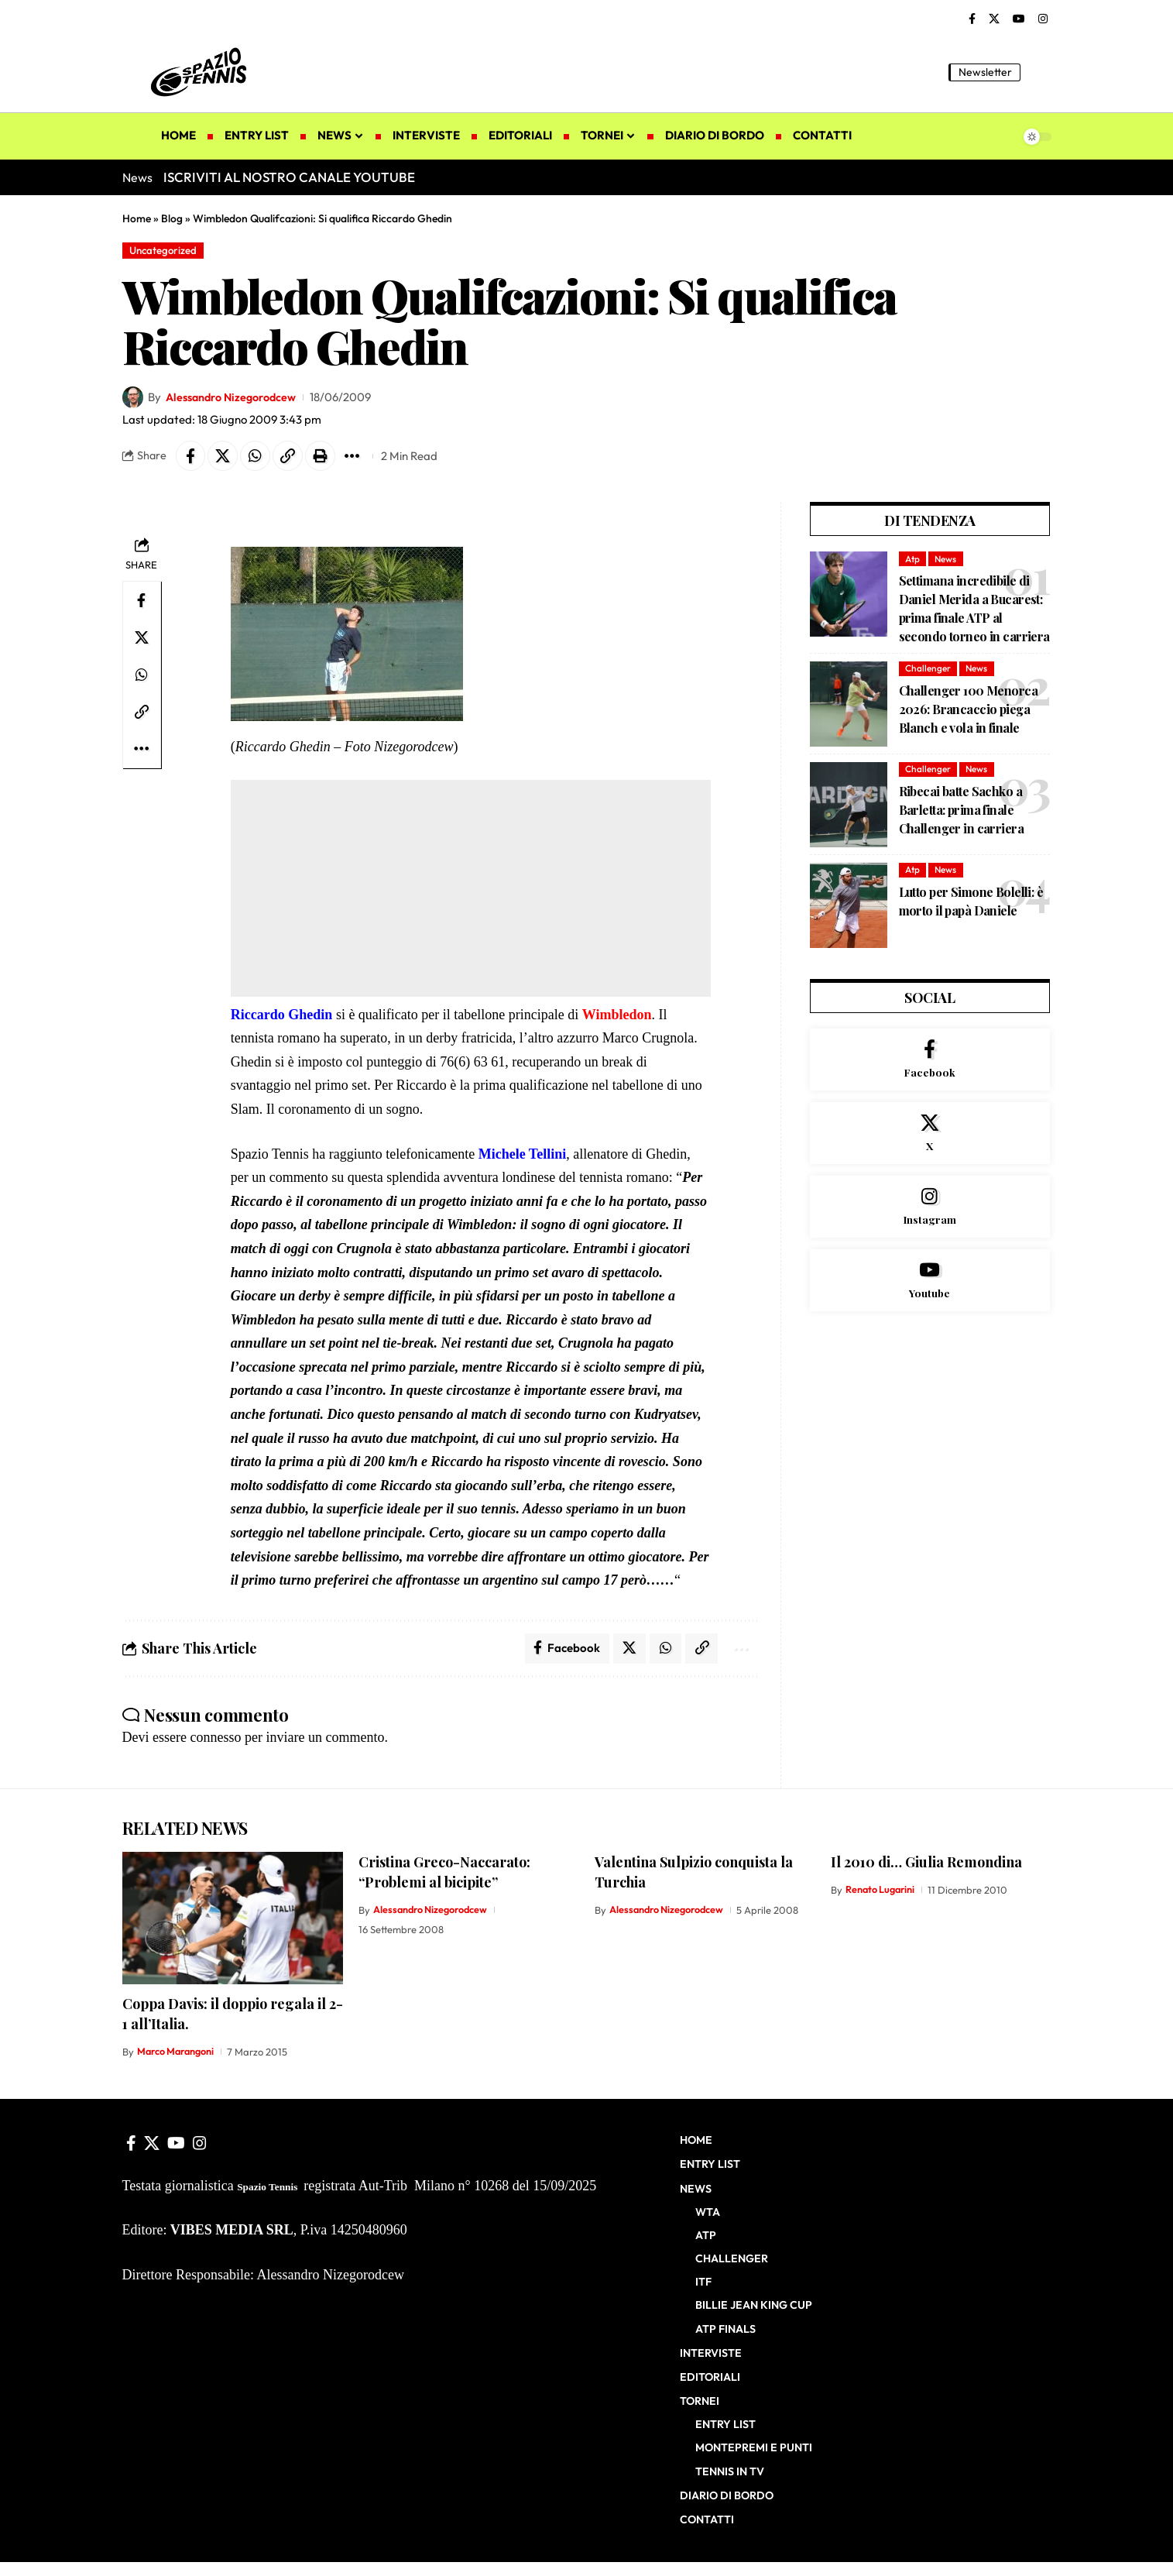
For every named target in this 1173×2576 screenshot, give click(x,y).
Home (136, 218)
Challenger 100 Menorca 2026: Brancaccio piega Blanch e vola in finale (968, 710)
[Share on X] (224, 456)
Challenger (928, 670)
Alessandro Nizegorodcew (235, 397)
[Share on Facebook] (191, 456)
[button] (1040, 72)
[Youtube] (930, 1286)
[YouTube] (1019, 19)
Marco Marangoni (178, 2054)
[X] (994, 19)
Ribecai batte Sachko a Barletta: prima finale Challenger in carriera (961, 811)
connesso (215, 1739)
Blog (172, 218)
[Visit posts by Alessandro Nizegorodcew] (133, 398)
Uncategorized (164, 250)
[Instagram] (1042, 19)
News (947, 559)
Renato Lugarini (881, 1892)
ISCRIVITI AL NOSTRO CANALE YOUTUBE (289, 177)
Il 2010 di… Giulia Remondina (926, 1864)
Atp (913, 559)
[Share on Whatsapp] (257, 456)
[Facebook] (972, 19)
